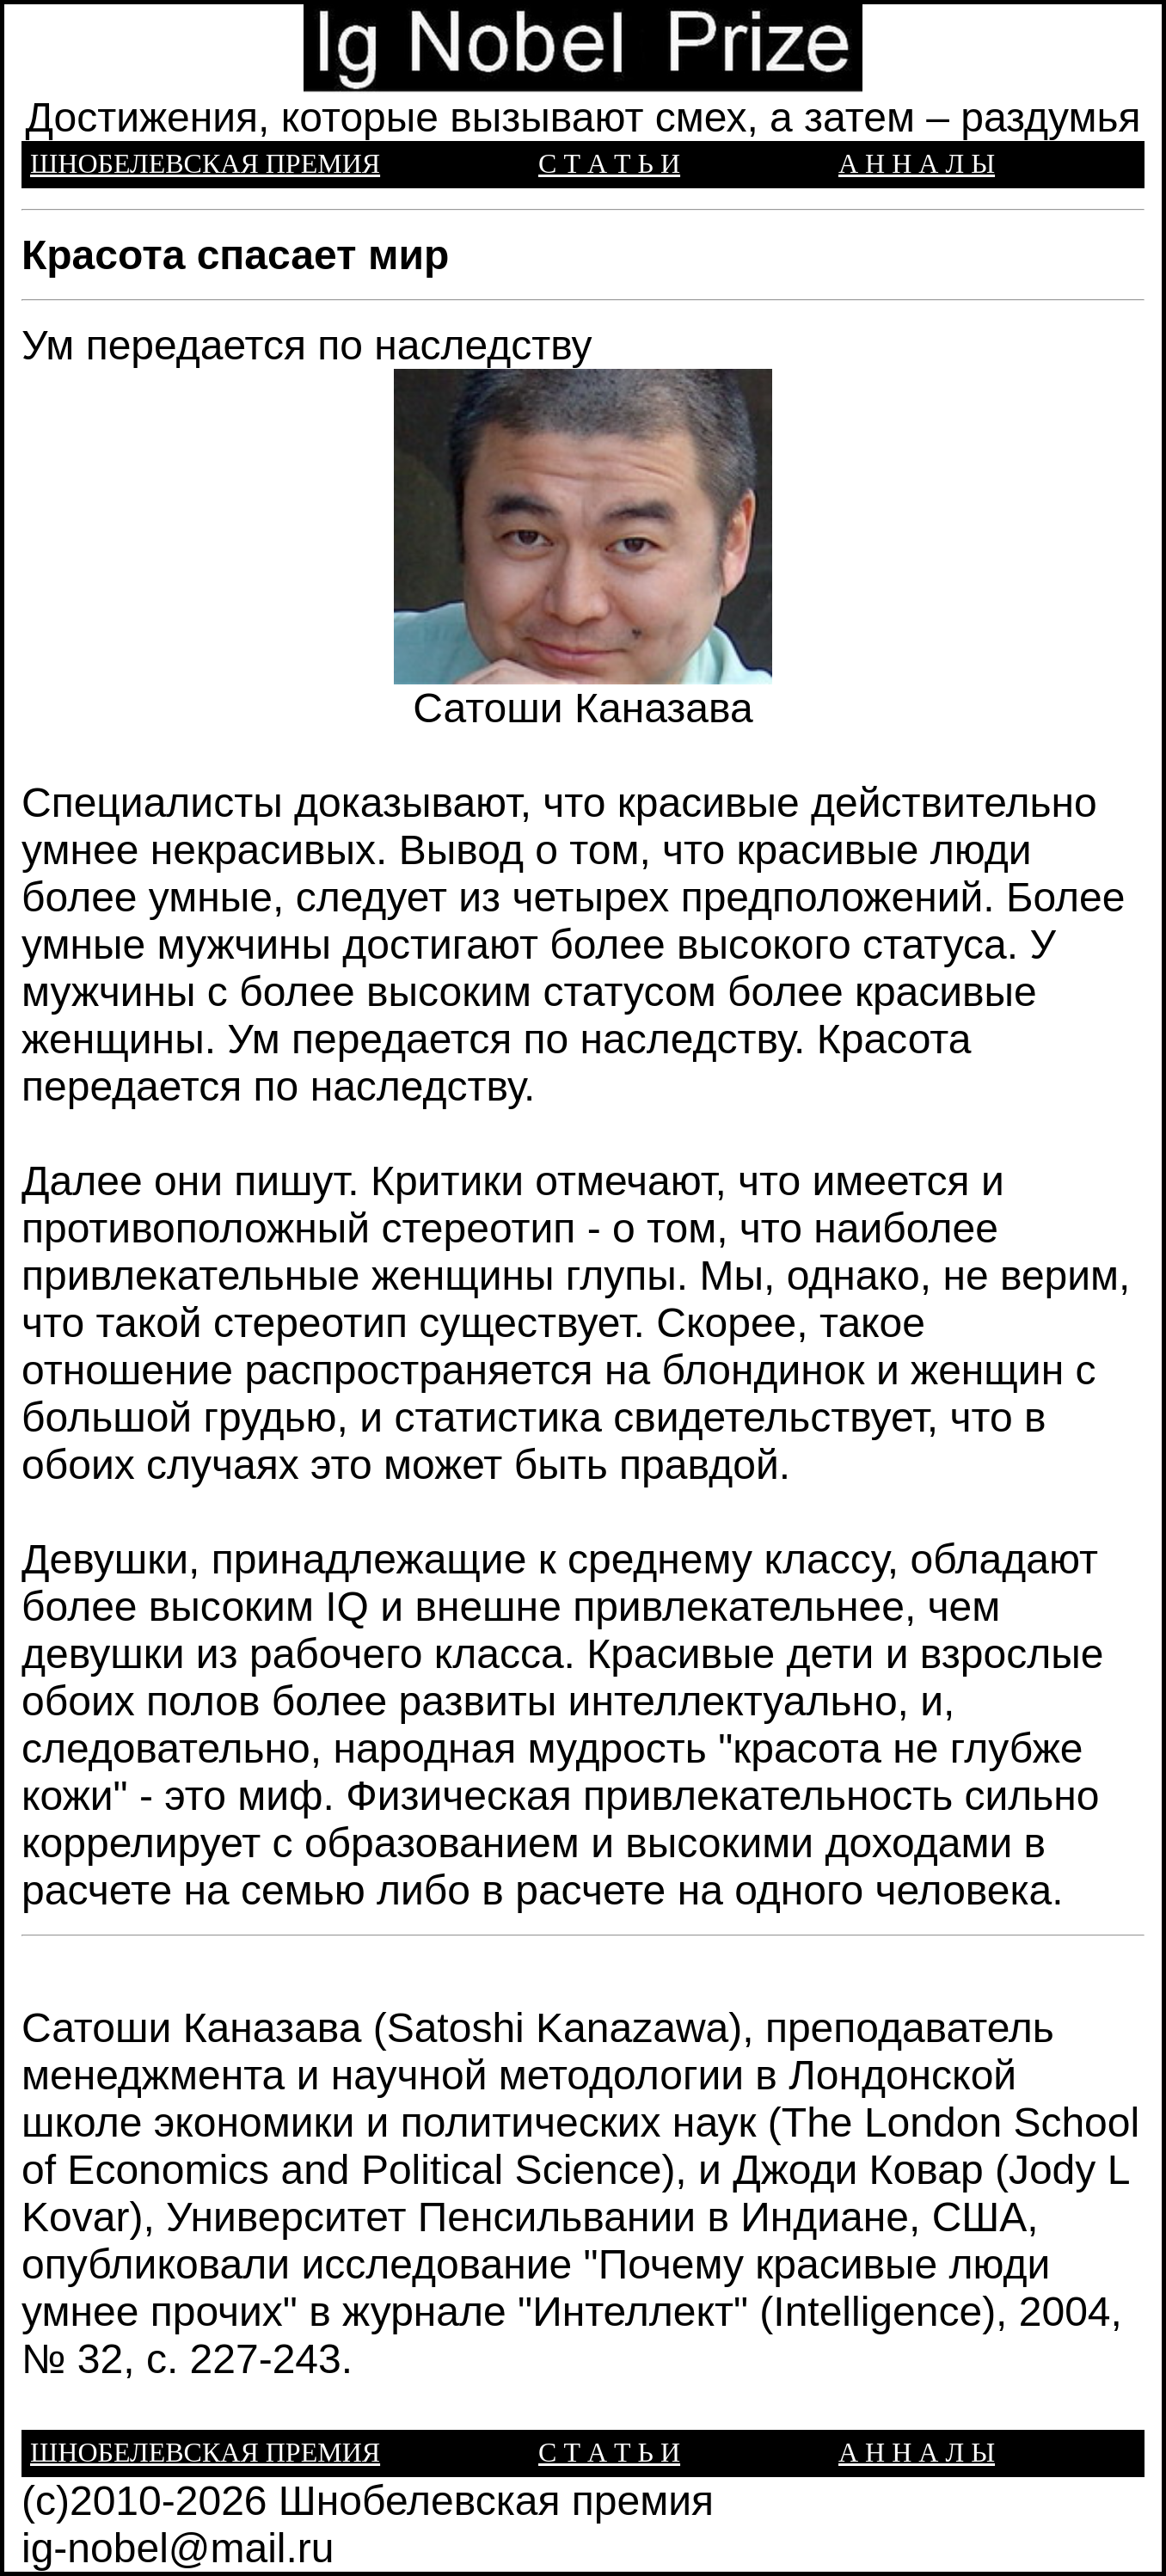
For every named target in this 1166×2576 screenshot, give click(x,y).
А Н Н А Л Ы (916, 163)
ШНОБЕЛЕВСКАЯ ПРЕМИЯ (205, 163)
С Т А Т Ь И (609, 163)
